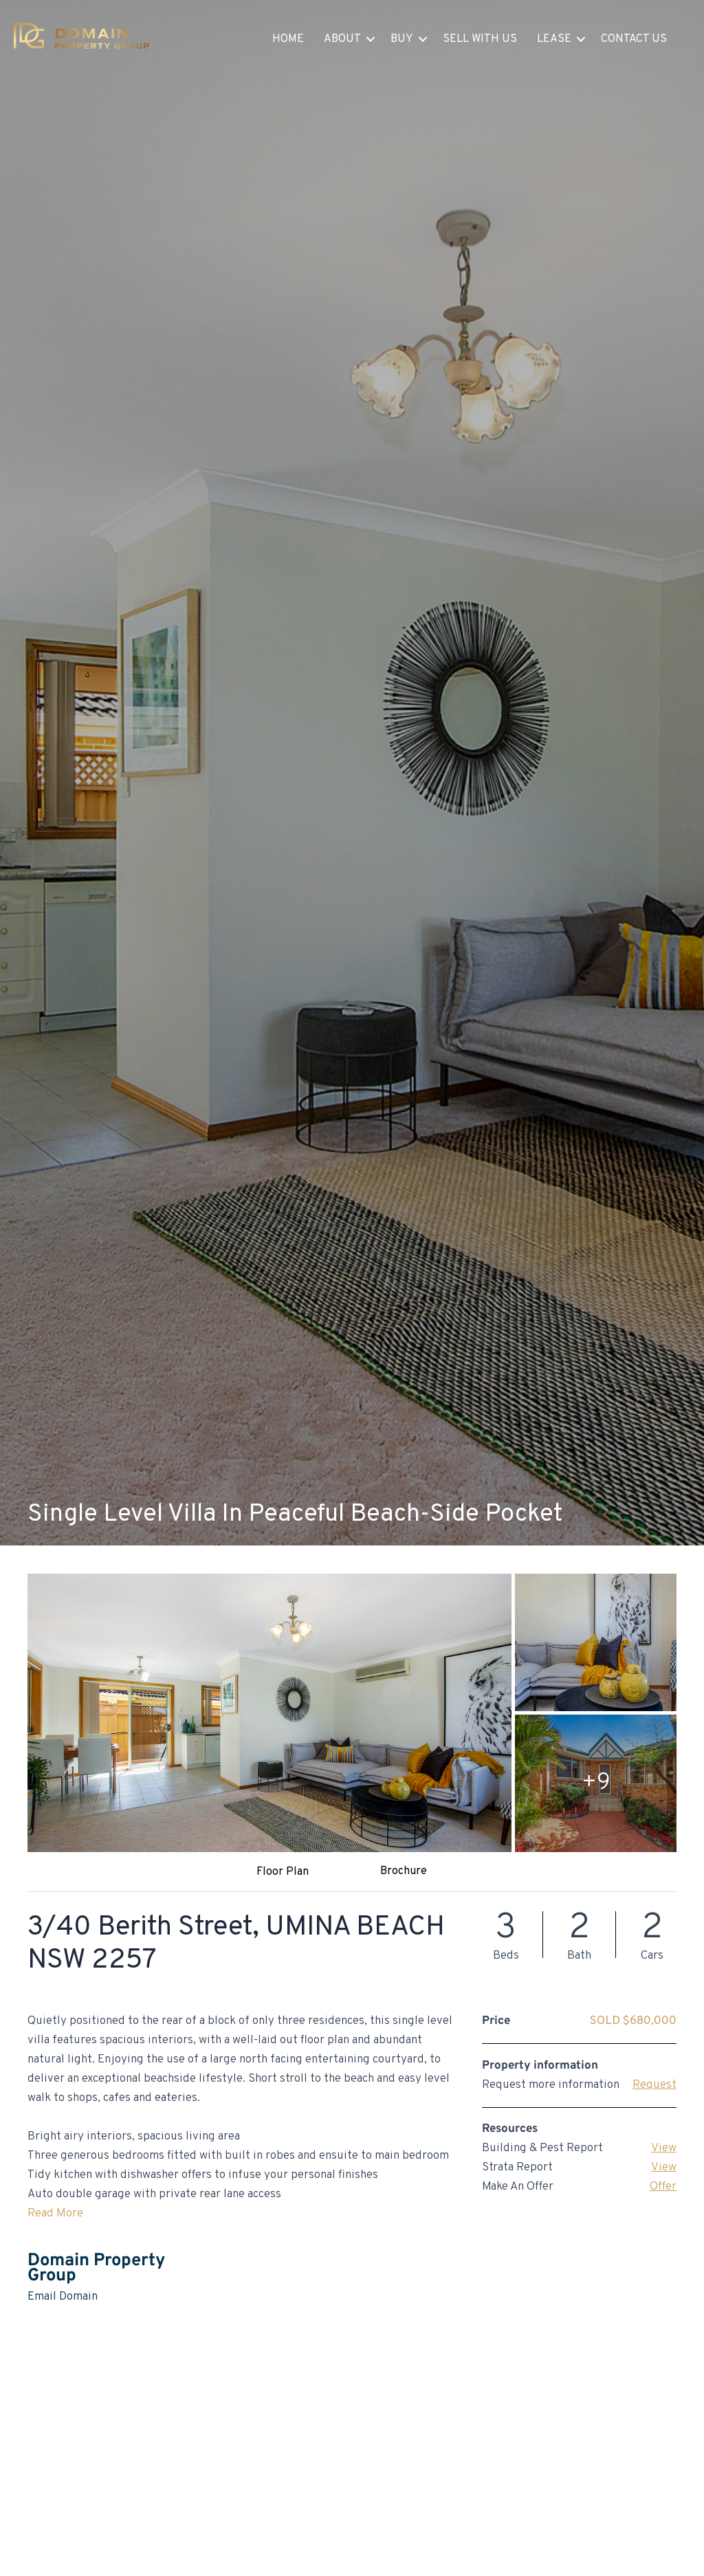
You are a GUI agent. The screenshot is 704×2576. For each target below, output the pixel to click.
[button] (370, 39)
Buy (401, 39)
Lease (554, 39)
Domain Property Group (96, 2268)
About (342, 39)
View (663, 2148)
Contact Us (634, 39)
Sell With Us (480, 39)
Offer (663, 2186)
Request (654, 2085)
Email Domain (63, 2296)
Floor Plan (282, 1872)
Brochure (403, 1871)
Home (288, 39)
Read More (55, 2213)
